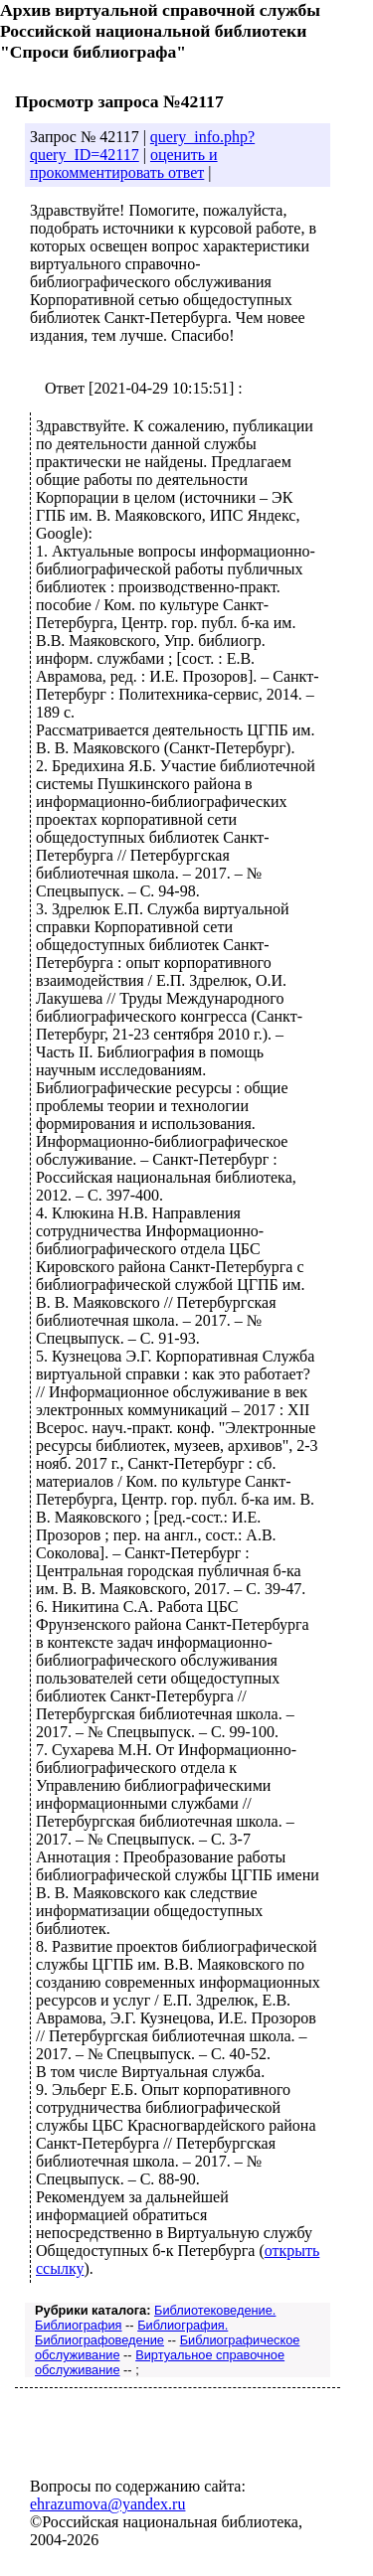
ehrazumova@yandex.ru (107, 2504)
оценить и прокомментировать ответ (124, 163)
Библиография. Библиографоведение (131, 2332)
